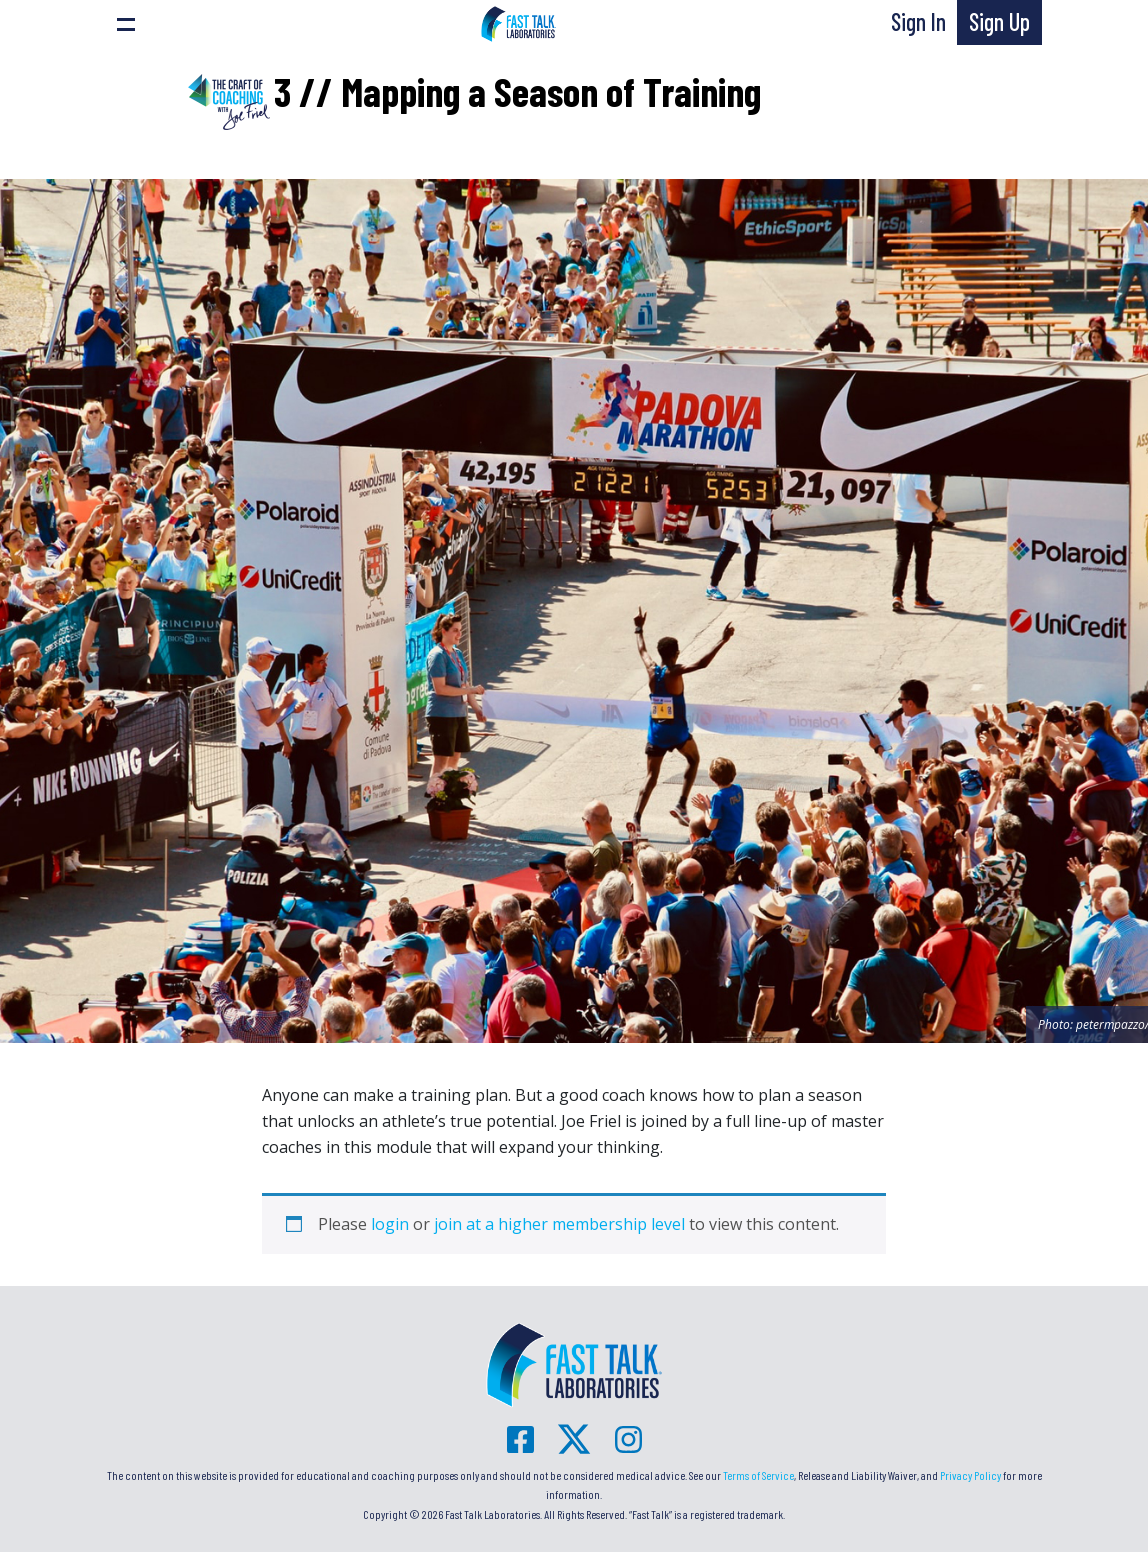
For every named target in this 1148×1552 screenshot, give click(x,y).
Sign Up (999, 21)
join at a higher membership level (559, 1224)
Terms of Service (758, 1475)
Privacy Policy (970, 1475)
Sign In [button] (918, 21)
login (390, 1224)
